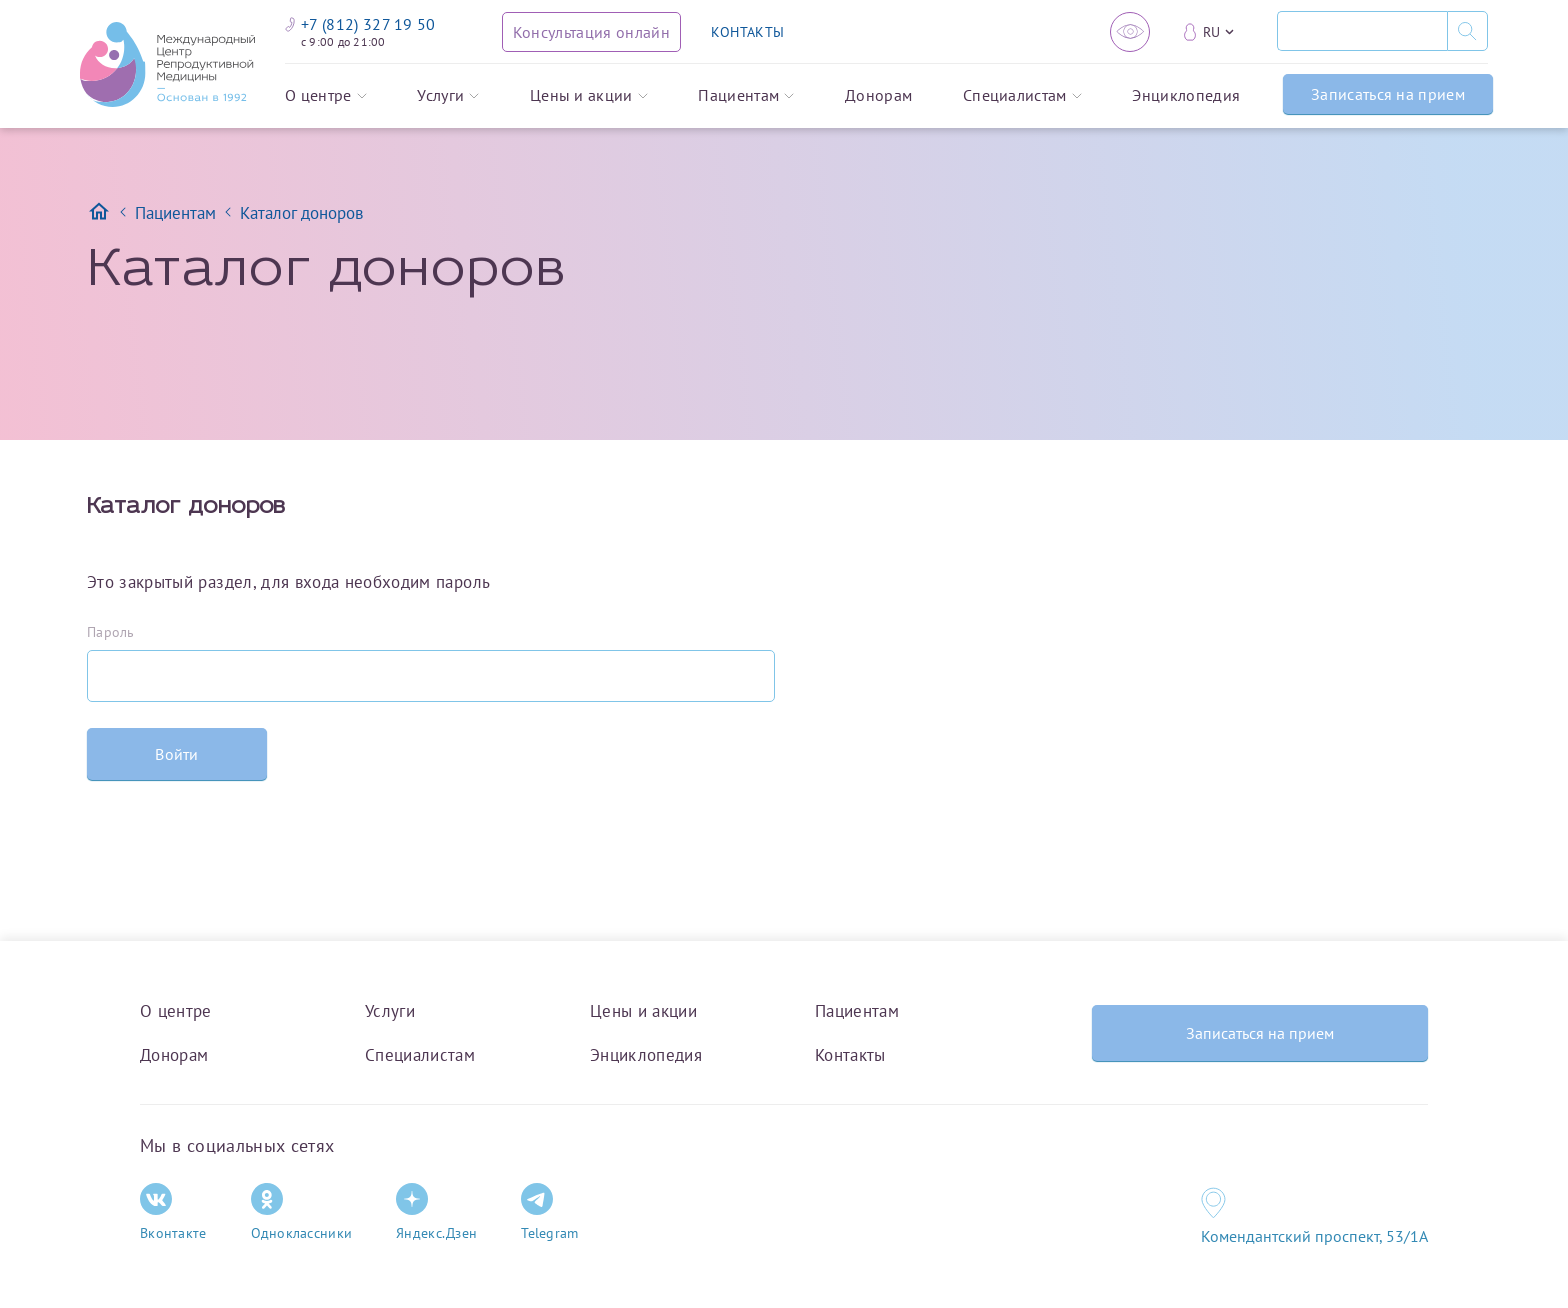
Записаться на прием (1388, 94)
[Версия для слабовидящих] (1130, 32)
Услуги (448, 96)
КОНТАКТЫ (747, 32)
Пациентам (746, 96)
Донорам (878, 96)
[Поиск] (1362, 31)
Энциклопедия (1186, 96)
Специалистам (1022, 96)
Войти (177, 754)
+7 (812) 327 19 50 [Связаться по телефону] (360, 24)
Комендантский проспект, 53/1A (1314, 1236)
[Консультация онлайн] (591, 32)
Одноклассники (302, 1212)
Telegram (549, 1212)
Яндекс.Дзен (436, 1212)
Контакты (850, 1055)
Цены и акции (589, 96)
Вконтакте (173, 1212)
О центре (326, 96)
